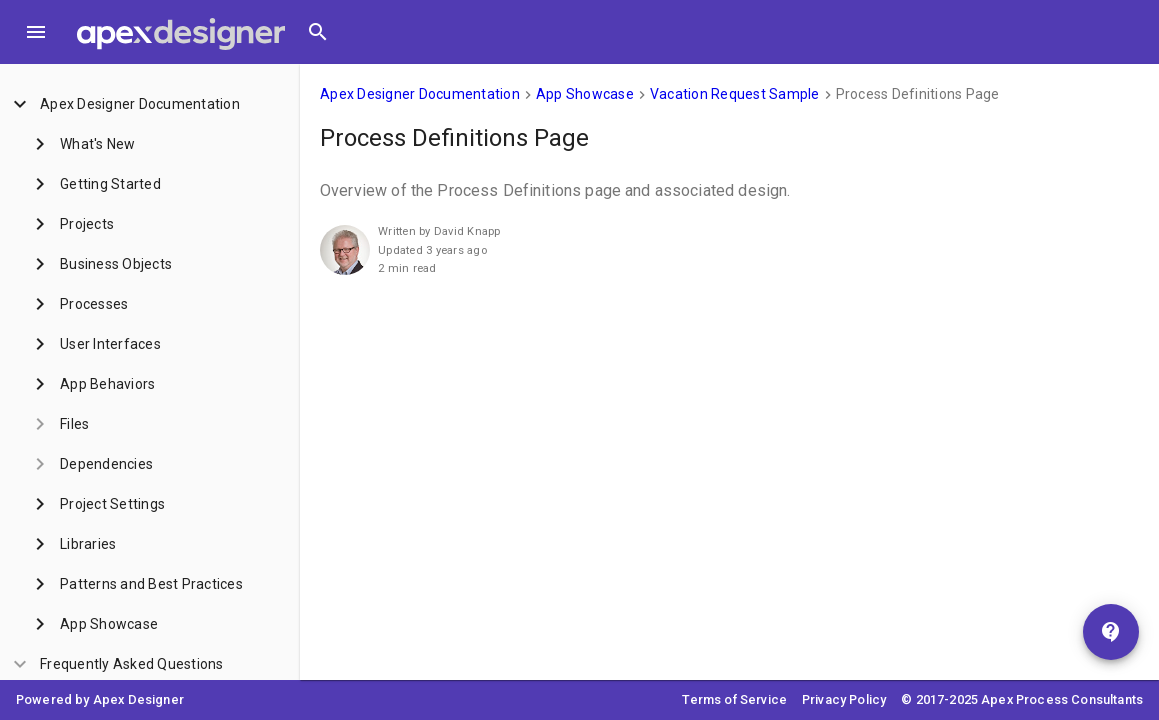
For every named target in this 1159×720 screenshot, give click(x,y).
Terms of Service (734, 699)
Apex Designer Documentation (420, 94)
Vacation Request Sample (735, 94)
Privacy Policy (844, 699)
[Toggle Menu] (36, 32)
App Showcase (585, 94)
